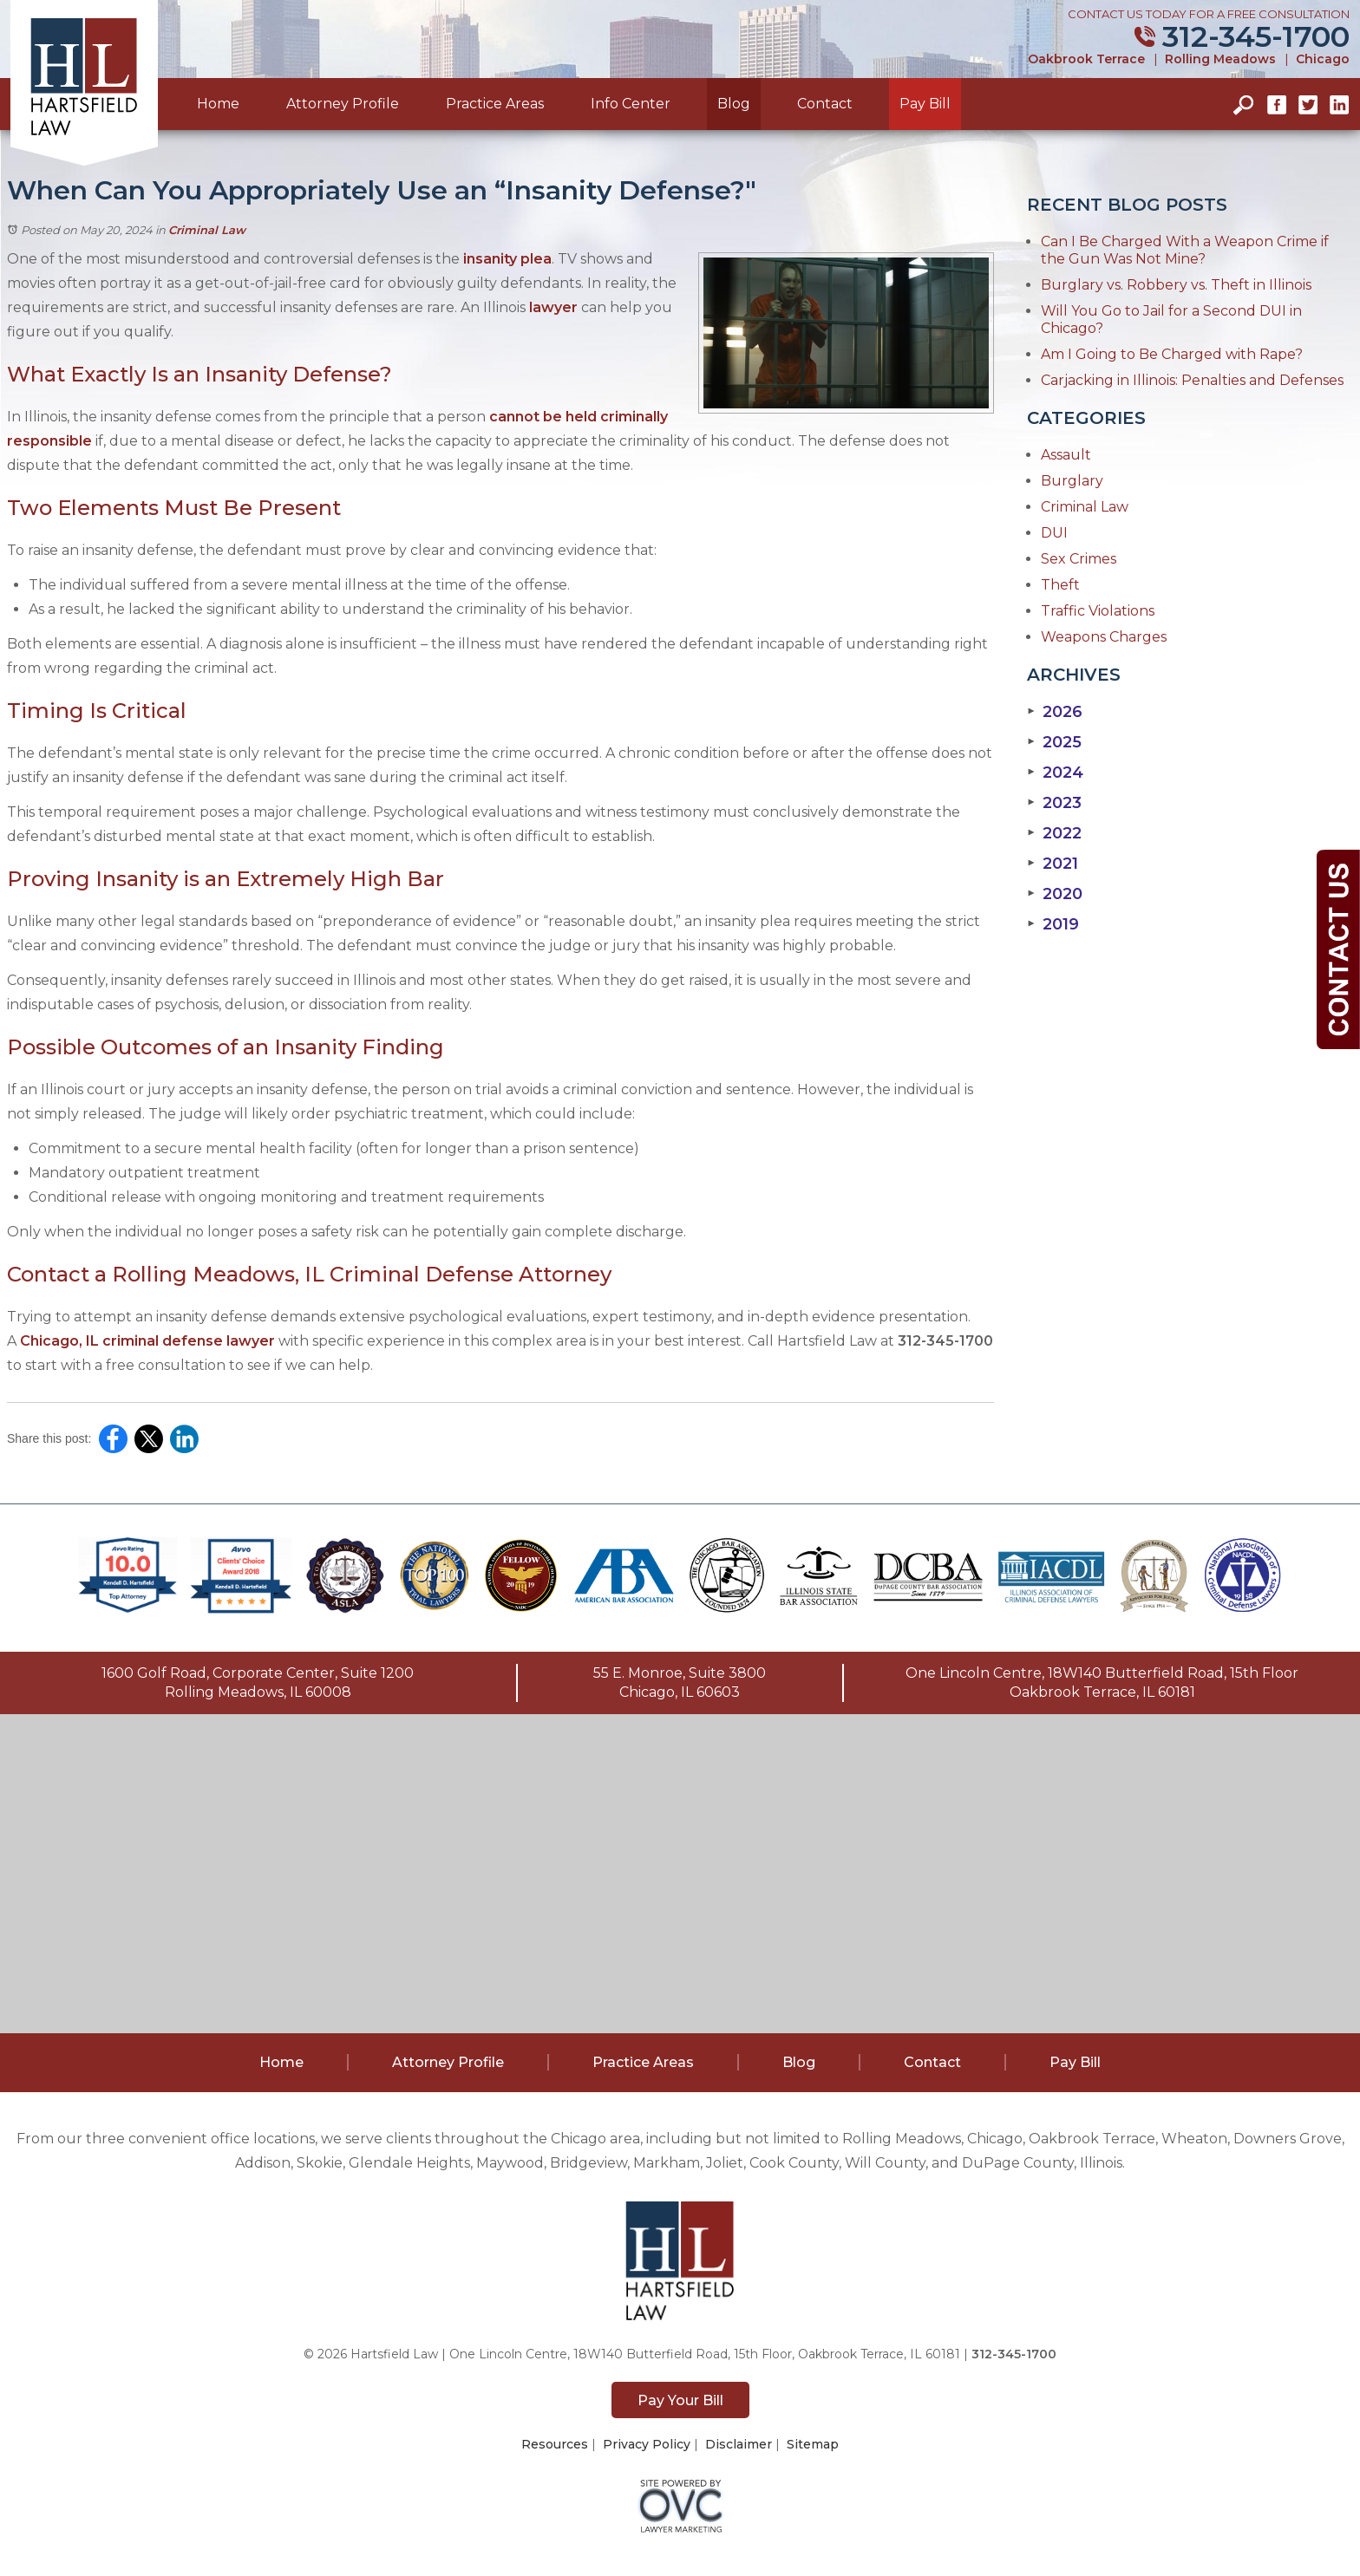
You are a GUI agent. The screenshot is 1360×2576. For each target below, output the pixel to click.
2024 (1055, 772)
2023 (1054, 803)
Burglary (1072, 481)
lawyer (553, 307)
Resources (554, 2444)
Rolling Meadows (1220, 59)
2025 (1054, 742)
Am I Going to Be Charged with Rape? (1172, 354)
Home (218, 103)
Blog (733, 103)
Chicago (1323, 59)
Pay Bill (925, 103)
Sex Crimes (1078, 559)
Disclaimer (738, 2444)
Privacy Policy (646, 2444)
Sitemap (813, 2444)
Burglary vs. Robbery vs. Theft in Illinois (1176, 285)
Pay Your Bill (680, 2400)
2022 (1054, 833)
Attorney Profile (342, 103)
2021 (1052, 863)
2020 (1054, 894)
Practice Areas (495, 103)
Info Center (630, 103)
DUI (1054, 533)
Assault (1066, 455)
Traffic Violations (1097, 611)
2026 (1054, 712)
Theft (1060, 585)
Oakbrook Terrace (1086, 59)
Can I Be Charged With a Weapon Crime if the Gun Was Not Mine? (1185, 250)
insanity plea (507, 259)
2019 (1053, 924)
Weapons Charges (1104, 637)
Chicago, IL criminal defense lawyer (147, 1341)
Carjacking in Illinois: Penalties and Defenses (1192, 380)
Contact (825, 103)
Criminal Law (206, 230)
